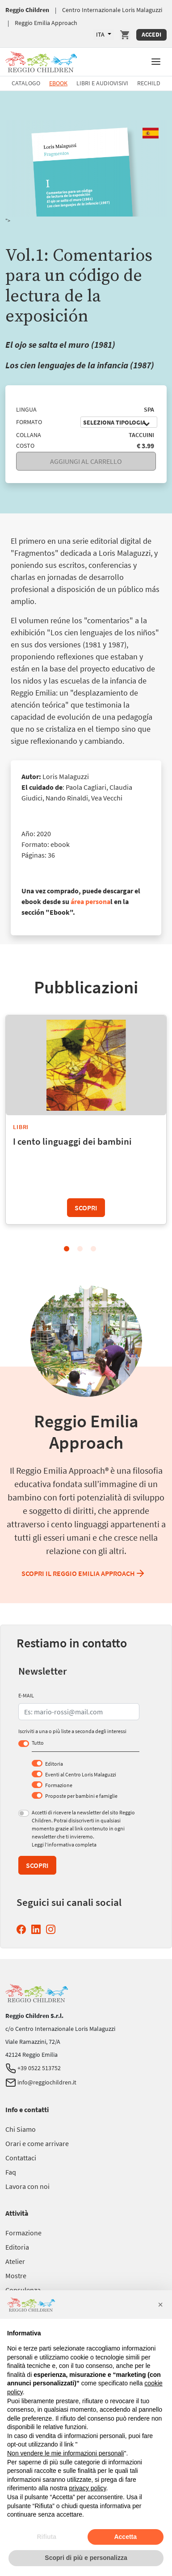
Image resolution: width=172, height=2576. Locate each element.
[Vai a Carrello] (125, 34)
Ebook (58, 83)
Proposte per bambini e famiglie (81, 1795)
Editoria (54, 1763)
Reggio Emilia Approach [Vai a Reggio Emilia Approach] (46, 23)
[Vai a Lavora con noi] (27, 2186)
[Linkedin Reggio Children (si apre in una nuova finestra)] (37, 1929)
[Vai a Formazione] (23, 2232)
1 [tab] (66, 1249)
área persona (90, 901)
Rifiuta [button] (46, 2536)
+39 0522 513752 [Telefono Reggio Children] (33, 2068)
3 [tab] (93, 1249)
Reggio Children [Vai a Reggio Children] (27, 10)
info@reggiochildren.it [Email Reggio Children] (40, 2082)
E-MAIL (26, 1695)
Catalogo (26, 83)
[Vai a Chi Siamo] (20, 2129)
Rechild (148, 83)
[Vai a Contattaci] (20, 2157)
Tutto (38, 1742)
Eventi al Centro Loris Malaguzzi (80, 1774)
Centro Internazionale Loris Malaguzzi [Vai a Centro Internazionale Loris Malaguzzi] (112, 10)
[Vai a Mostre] (15, 2275)
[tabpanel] (86, 1121)
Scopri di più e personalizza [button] (86, 2557)
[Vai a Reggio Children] (41, 60)
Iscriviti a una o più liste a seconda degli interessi (72, 1731)
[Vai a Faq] (10, 2172)
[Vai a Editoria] (17, 2247)
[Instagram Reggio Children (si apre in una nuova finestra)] (52, 1929)
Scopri (86, 1207)
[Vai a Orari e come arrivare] (37, 2143)
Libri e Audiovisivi (102, 83)
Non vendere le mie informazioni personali (65, 2453)
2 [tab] (80, 1249)
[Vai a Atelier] (15, 2261)
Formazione (58, 1785)
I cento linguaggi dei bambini (72, 1141)
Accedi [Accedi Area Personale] (151, 34)
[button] (156, 61)
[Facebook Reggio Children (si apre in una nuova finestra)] (23, 1929)
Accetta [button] (125, 2536)
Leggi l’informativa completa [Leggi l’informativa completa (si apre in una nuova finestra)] (64, 1844)
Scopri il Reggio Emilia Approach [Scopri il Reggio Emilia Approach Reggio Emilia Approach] (83, 1573)
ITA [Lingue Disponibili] (101, 34)
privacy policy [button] (87, 2488)
